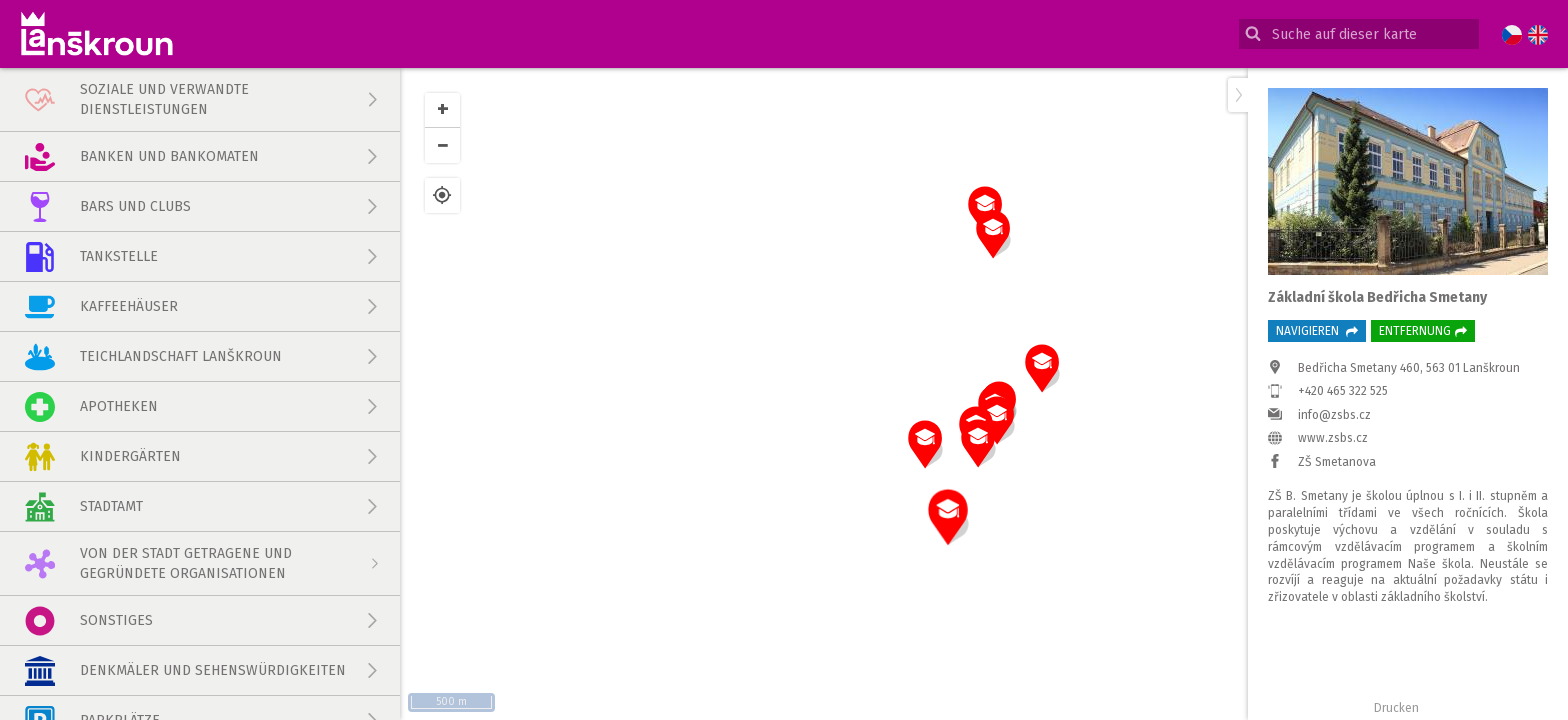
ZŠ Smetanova (1337, 462)
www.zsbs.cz (1333, 438)
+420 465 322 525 (1343, 391)
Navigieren (1317, 331)
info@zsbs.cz (1334, 415)
